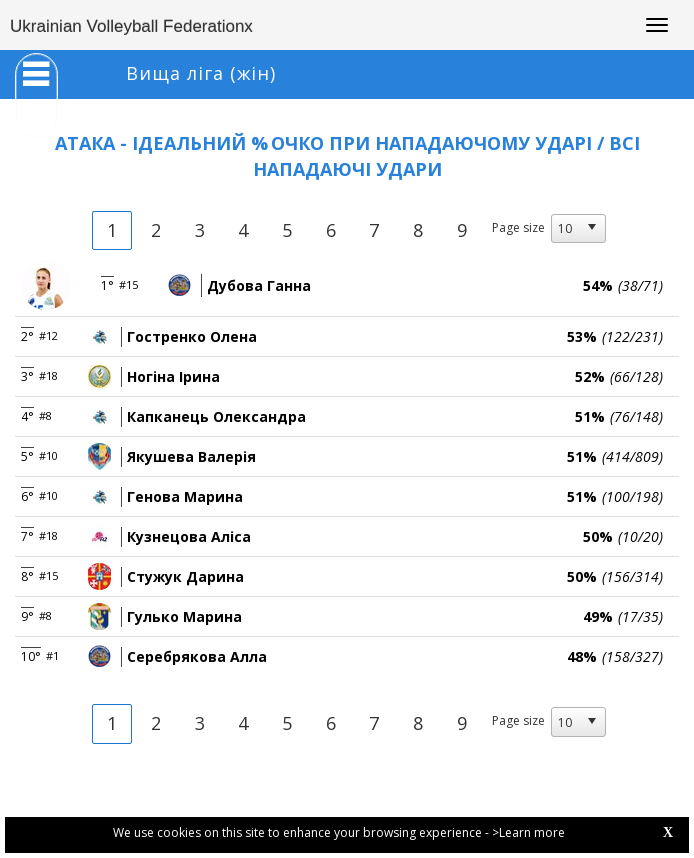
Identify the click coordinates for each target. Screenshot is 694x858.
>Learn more (528, 832)
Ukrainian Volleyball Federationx (131, 26)
